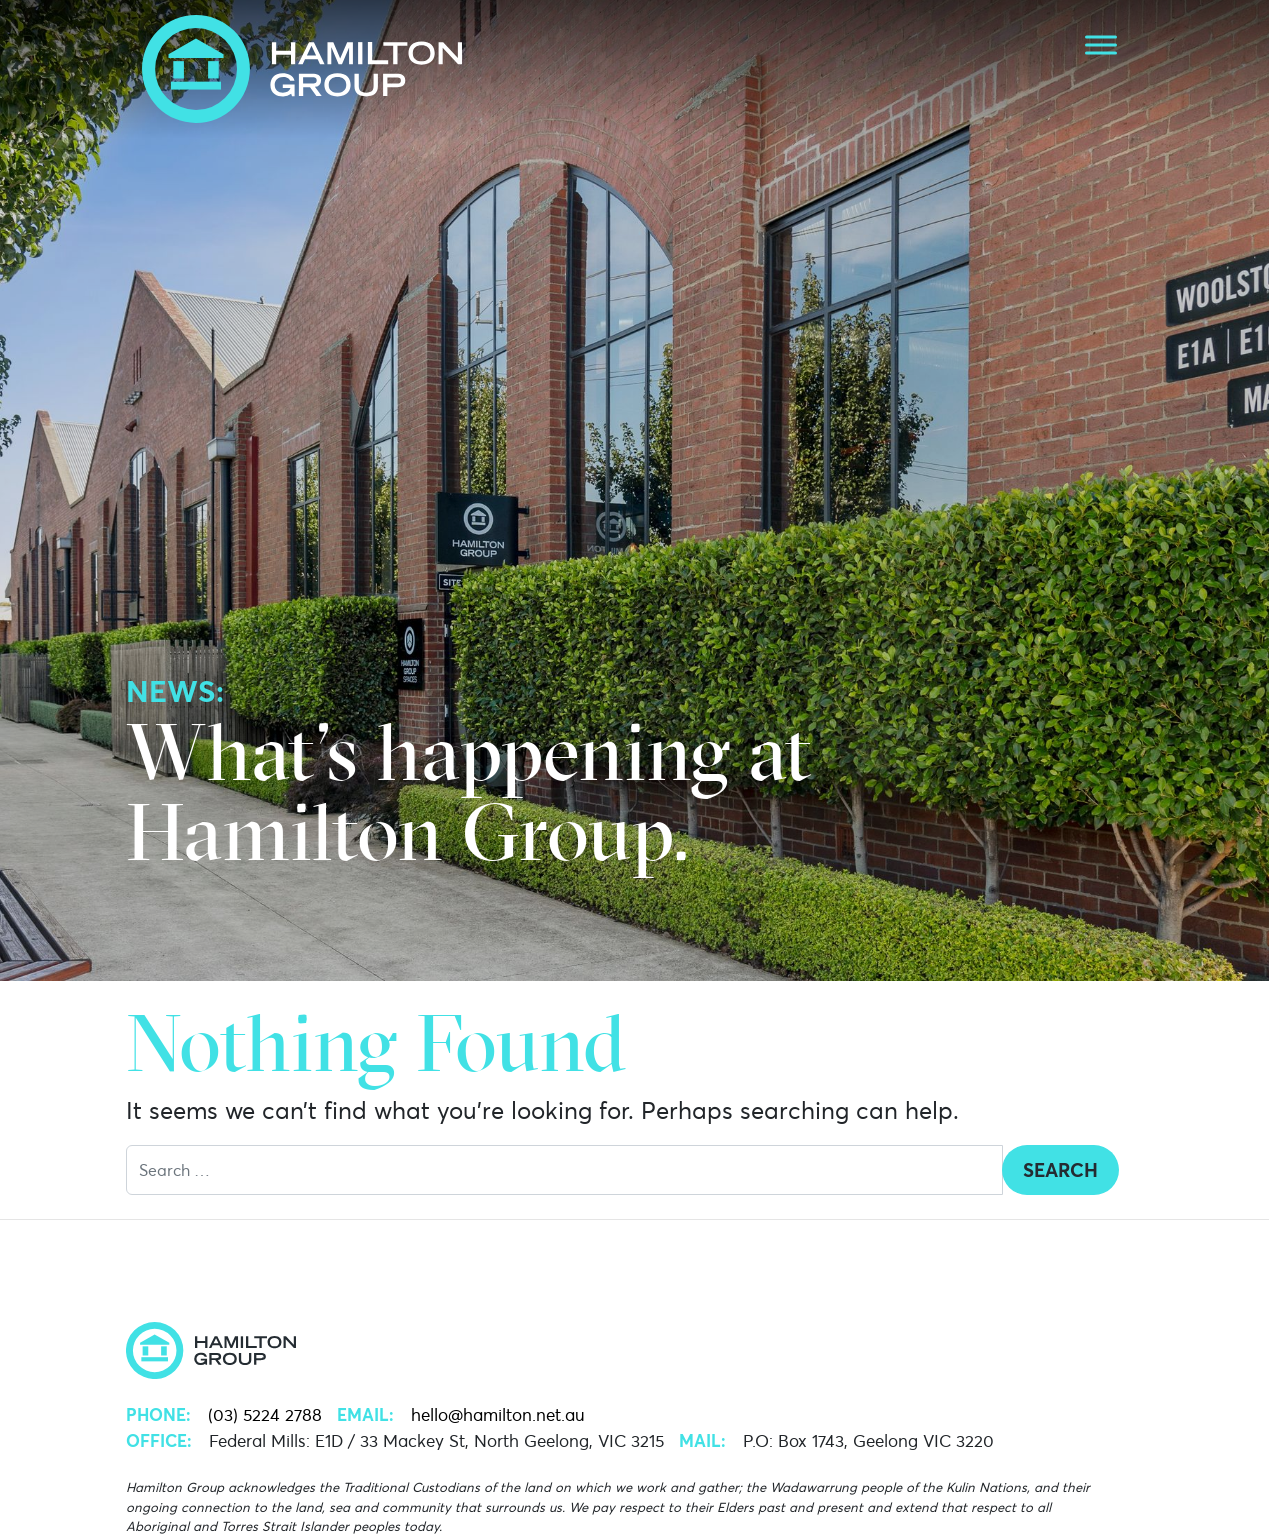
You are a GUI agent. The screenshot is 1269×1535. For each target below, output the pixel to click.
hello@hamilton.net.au (498, 1415)
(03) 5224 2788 (265, 1415)
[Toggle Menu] (1101, 44)
